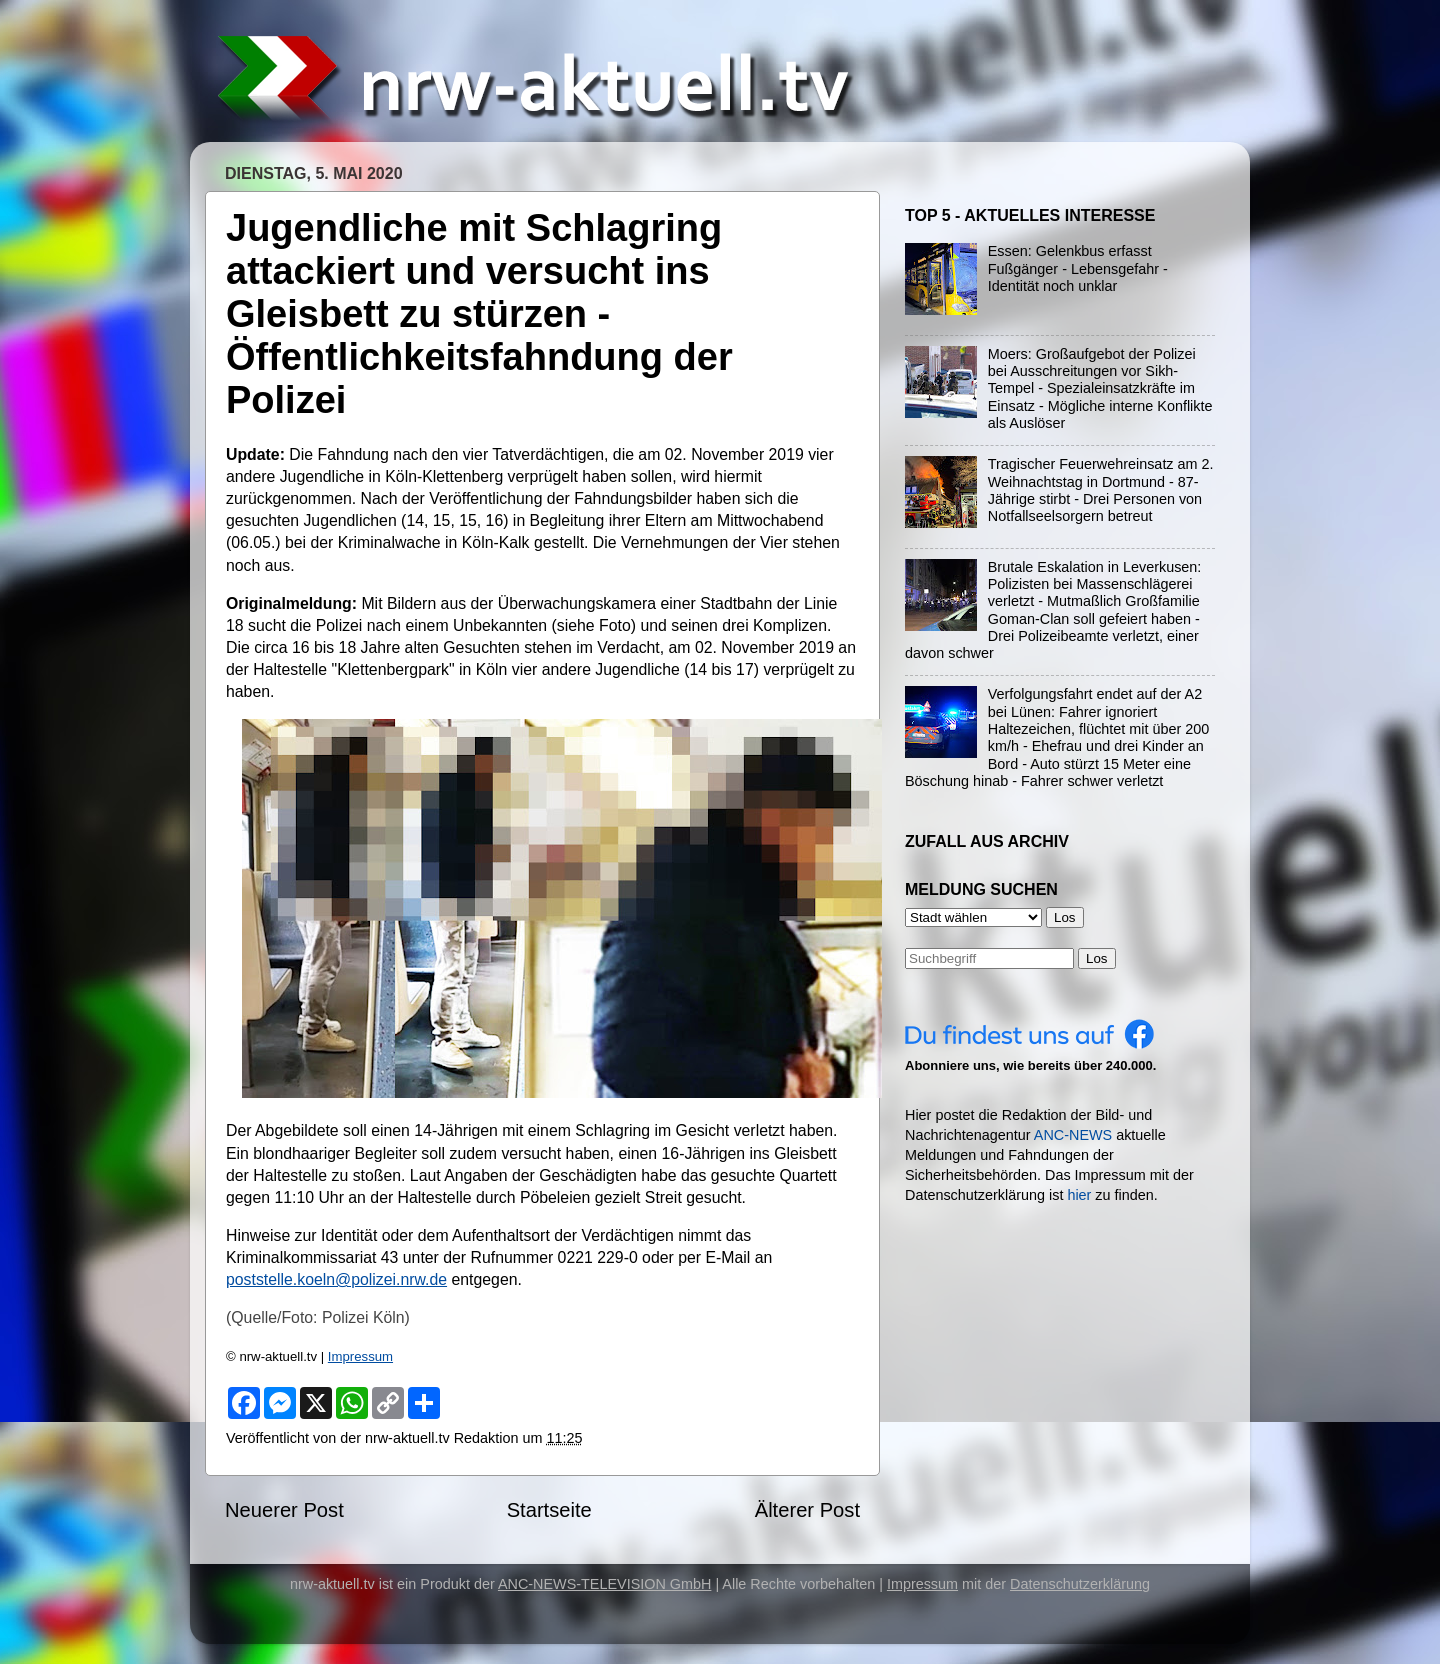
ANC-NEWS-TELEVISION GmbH (605, 1584)
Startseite (549, 1510)
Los (1097, 958)
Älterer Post (807, 1510)
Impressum (360, 1356)
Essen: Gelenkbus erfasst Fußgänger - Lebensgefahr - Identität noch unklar (1078, 268)
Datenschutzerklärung (1080, 1584)
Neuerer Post (284, 1510)
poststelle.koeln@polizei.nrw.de (336, 1279)
